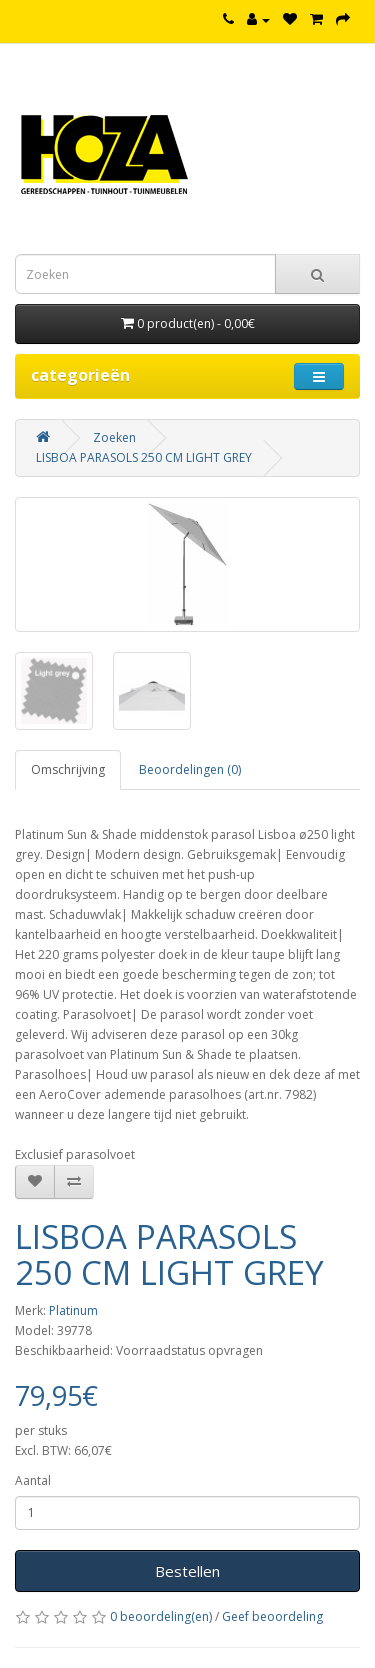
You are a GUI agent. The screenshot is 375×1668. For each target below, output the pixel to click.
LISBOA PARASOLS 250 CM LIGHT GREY (144, 457)
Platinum (73, 1310)
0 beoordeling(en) (161, 1616)
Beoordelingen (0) (190, 769)
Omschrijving (68, 769)
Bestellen (187, 1571)
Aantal (33, 1480)
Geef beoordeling (272, 1616)
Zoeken (114, 437)
